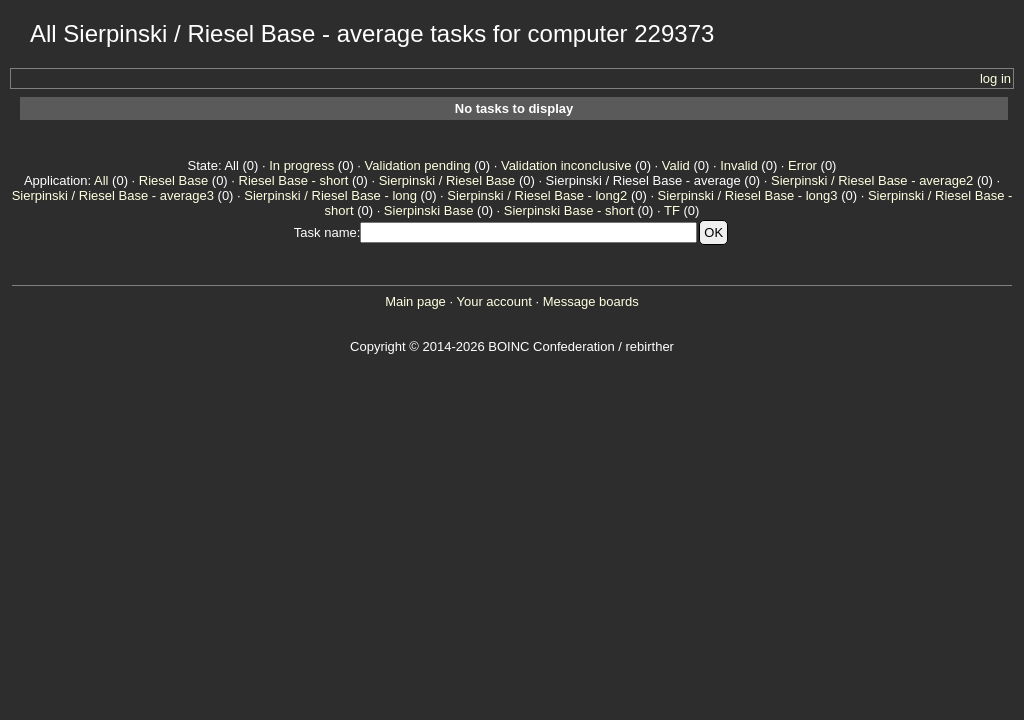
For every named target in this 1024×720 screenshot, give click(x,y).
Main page (415, 301)
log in (995, 78)
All (101, 180)
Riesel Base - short (294, 180)
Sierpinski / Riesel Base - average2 (872, 180)
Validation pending (418, 165)
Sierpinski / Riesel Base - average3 (113, 195)
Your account (493, 301)
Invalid (739, 165)
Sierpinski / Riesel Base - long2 (537, 195)
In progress (301, 165)
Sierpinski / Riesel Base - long (330, 195)
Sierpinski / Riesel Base (447, 180)
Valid (676, 165)
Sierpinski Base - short (569, 210)
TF (672, 210)
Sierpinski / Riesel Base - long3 (748, 195)
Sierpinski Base (429, 210)
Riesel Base (173, 180)
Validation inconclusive (566, 165)
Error (802, 165)
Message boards (591, 301)
